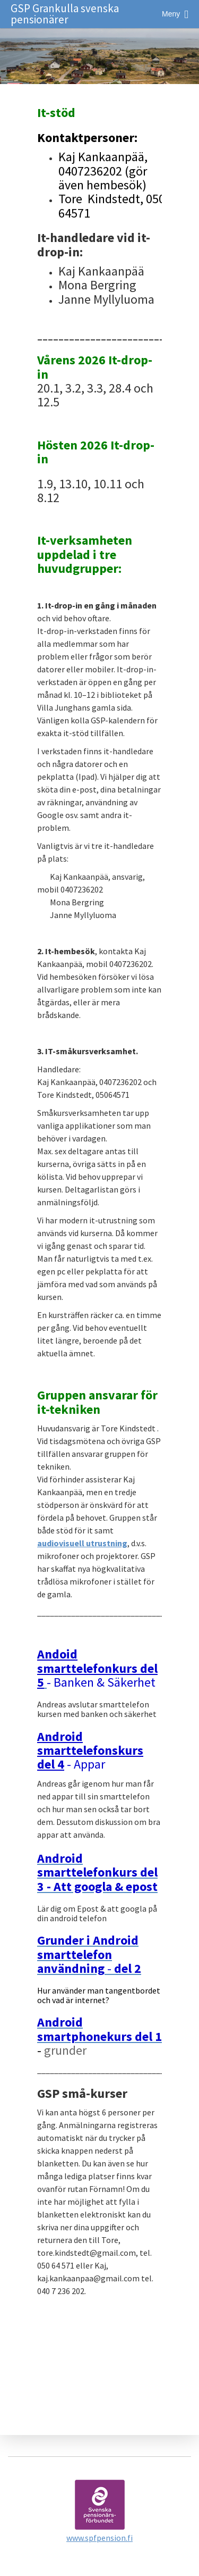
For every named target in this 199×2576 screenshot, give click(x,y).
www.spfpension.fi (99, 2537)
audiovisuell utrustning (82, 1543)
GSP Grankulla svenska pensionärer (65, 14)
